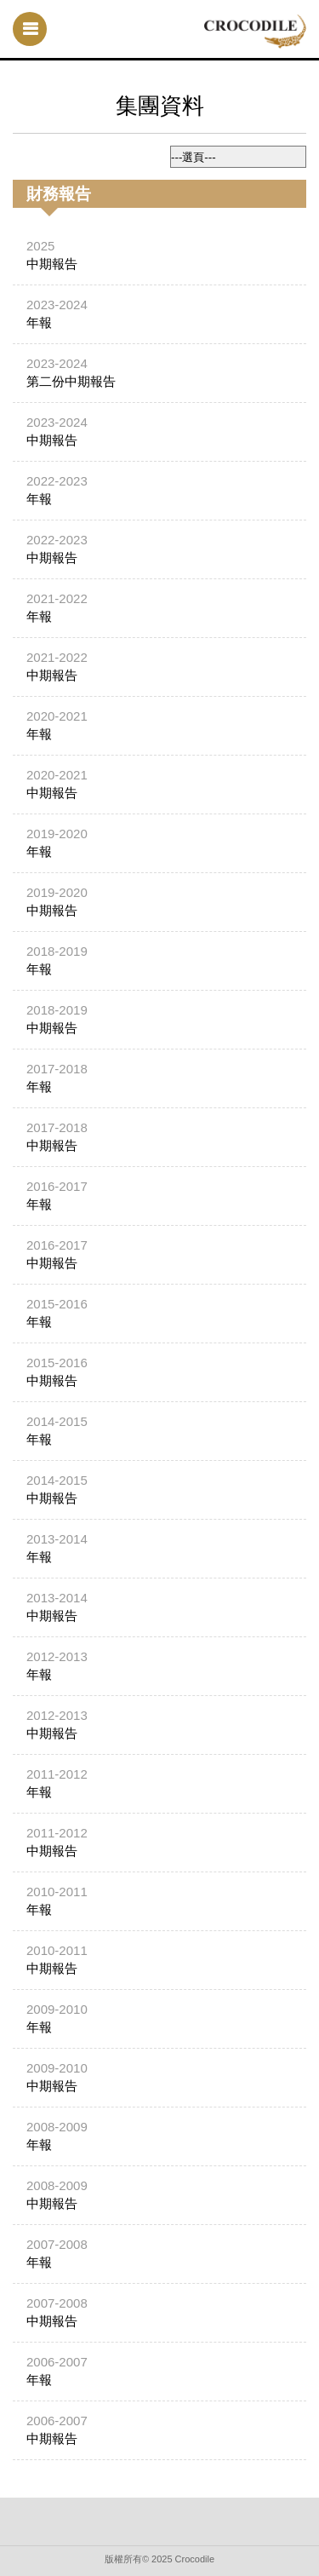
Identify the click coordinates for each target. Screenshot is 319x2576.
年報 (39, 322)
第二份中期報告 (71, 381)
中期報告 (51, 263)
